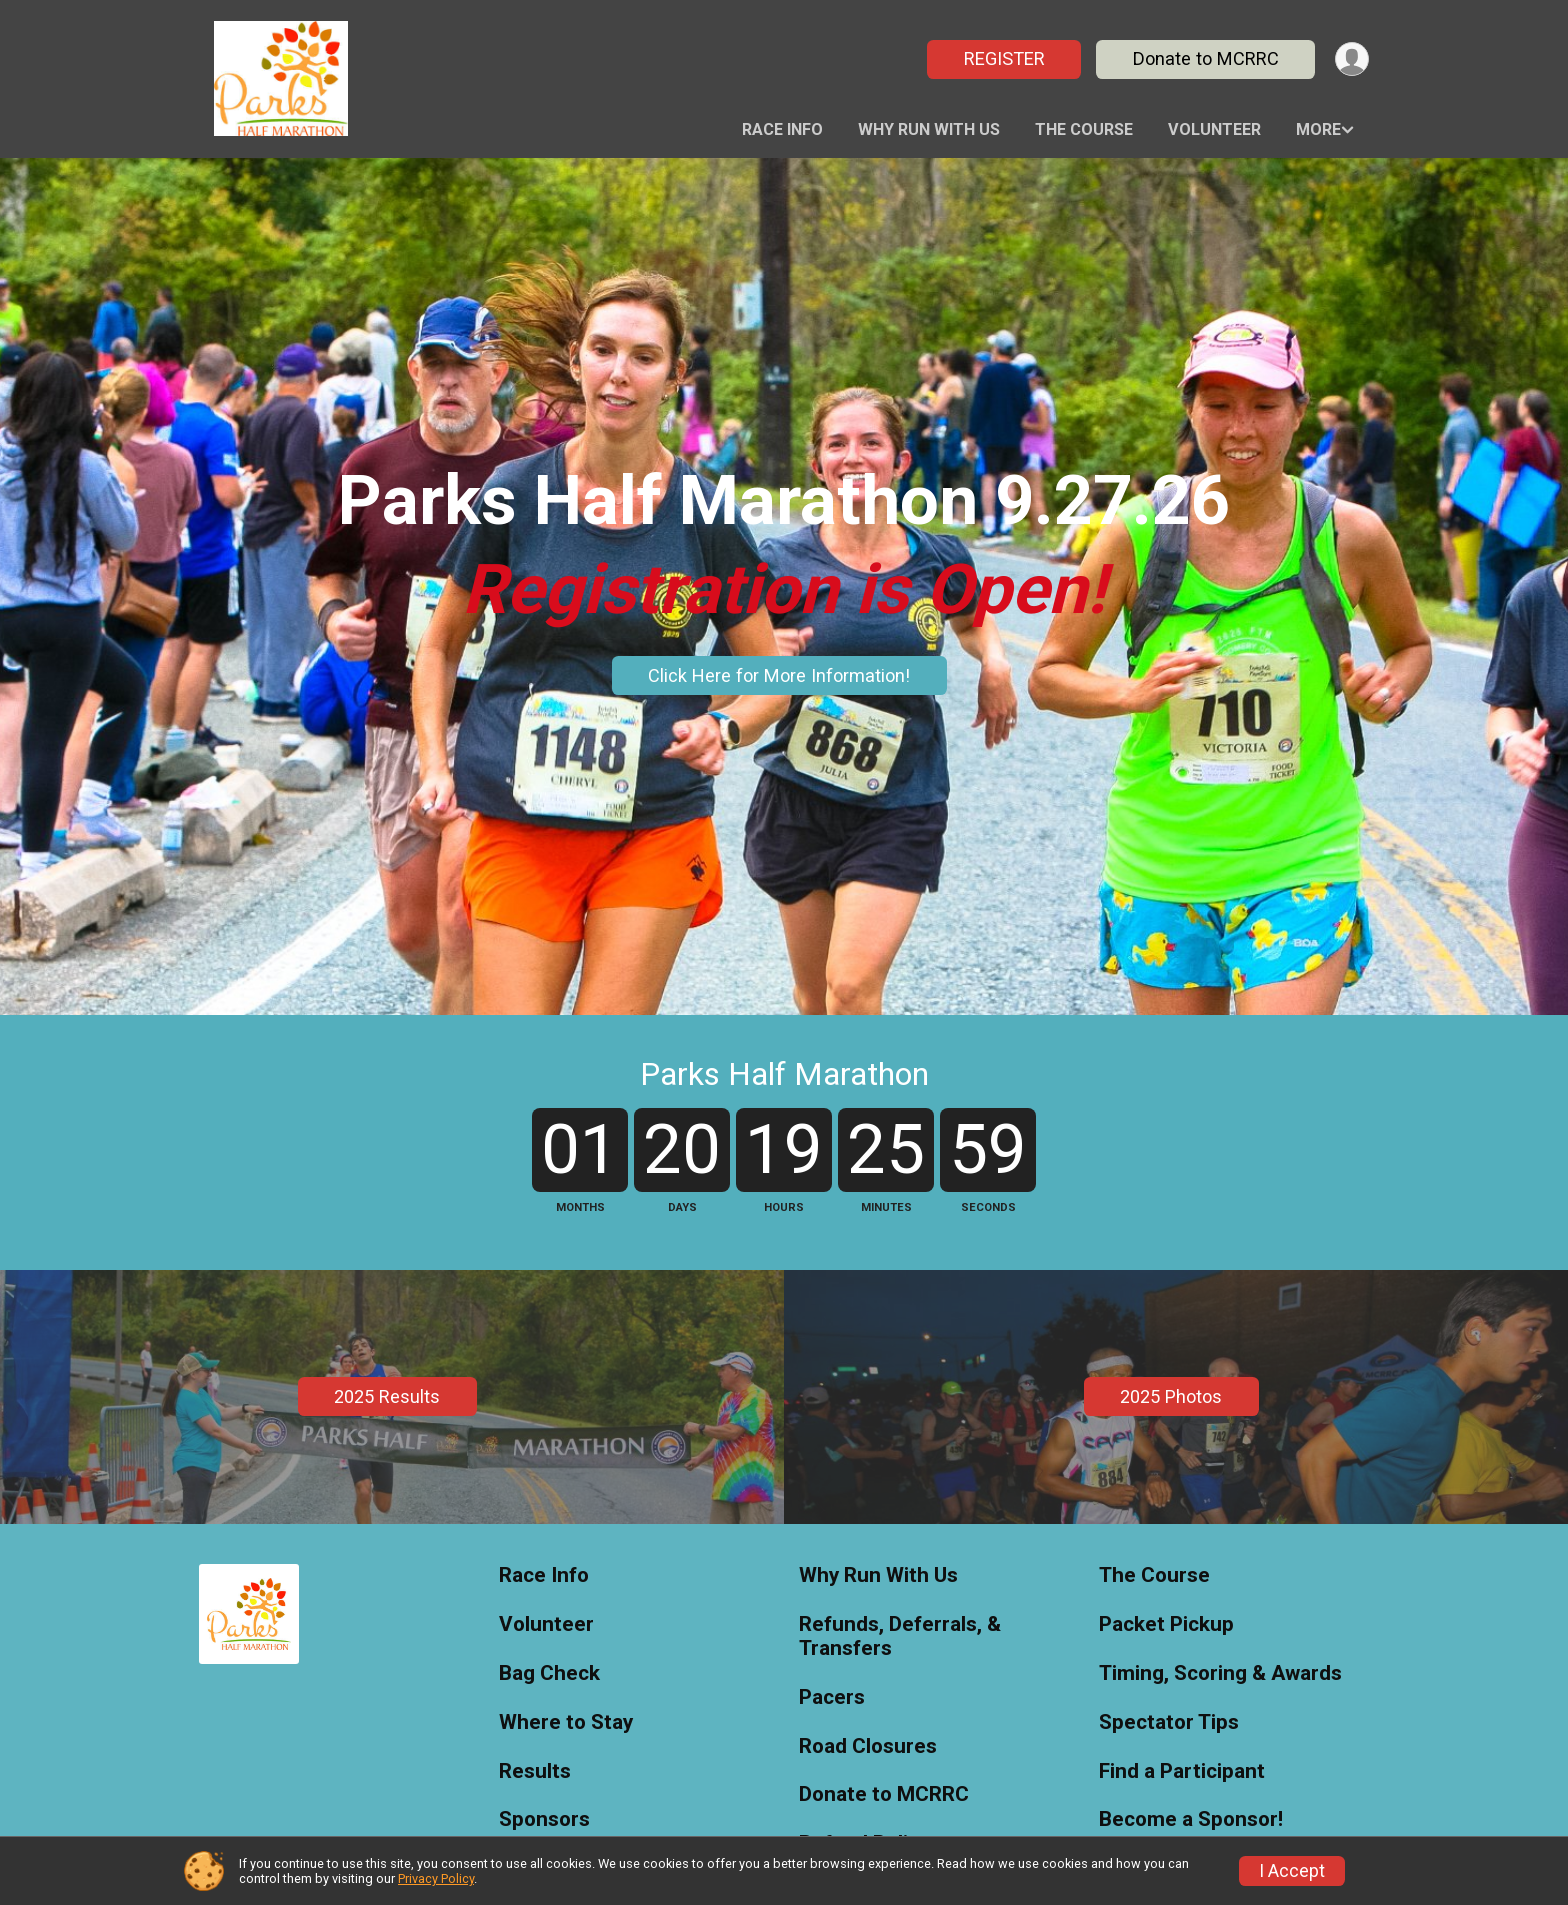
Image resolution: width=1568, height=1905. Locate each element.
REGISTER (1001, 58)
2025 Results (387, 1592)
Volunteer (1214, 129)
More (1318, 129)
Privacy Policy (436, 1878)
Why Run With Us (929, 129)
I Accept (1292, 1871)
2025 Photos (1171, 1592)
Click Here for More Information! (779, 675)
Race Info (782, 129)
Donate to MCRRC (1203, 58)
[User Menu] (1350, 59)
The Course (1084, 129)
